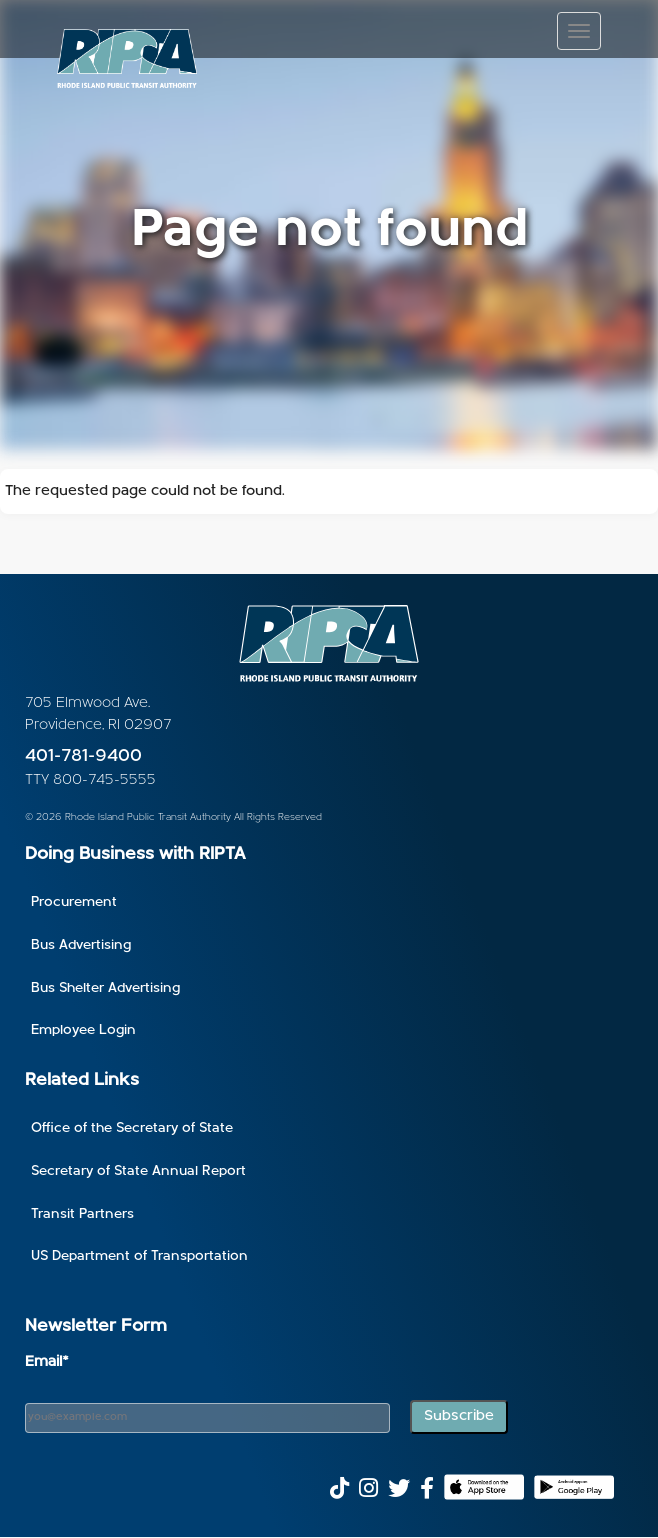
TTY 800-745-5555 (90, 780)
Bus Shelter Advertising (105, 988)
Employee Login (83, 1030)
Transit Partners (82, 1214)
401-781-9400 (83, 756)
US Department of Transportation (139, 1256)
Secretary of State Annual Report (138, 1171)
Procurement (74, 902)
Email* (47, 1362)
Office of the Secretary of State (132, 1128)
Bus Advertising (81, 945)
